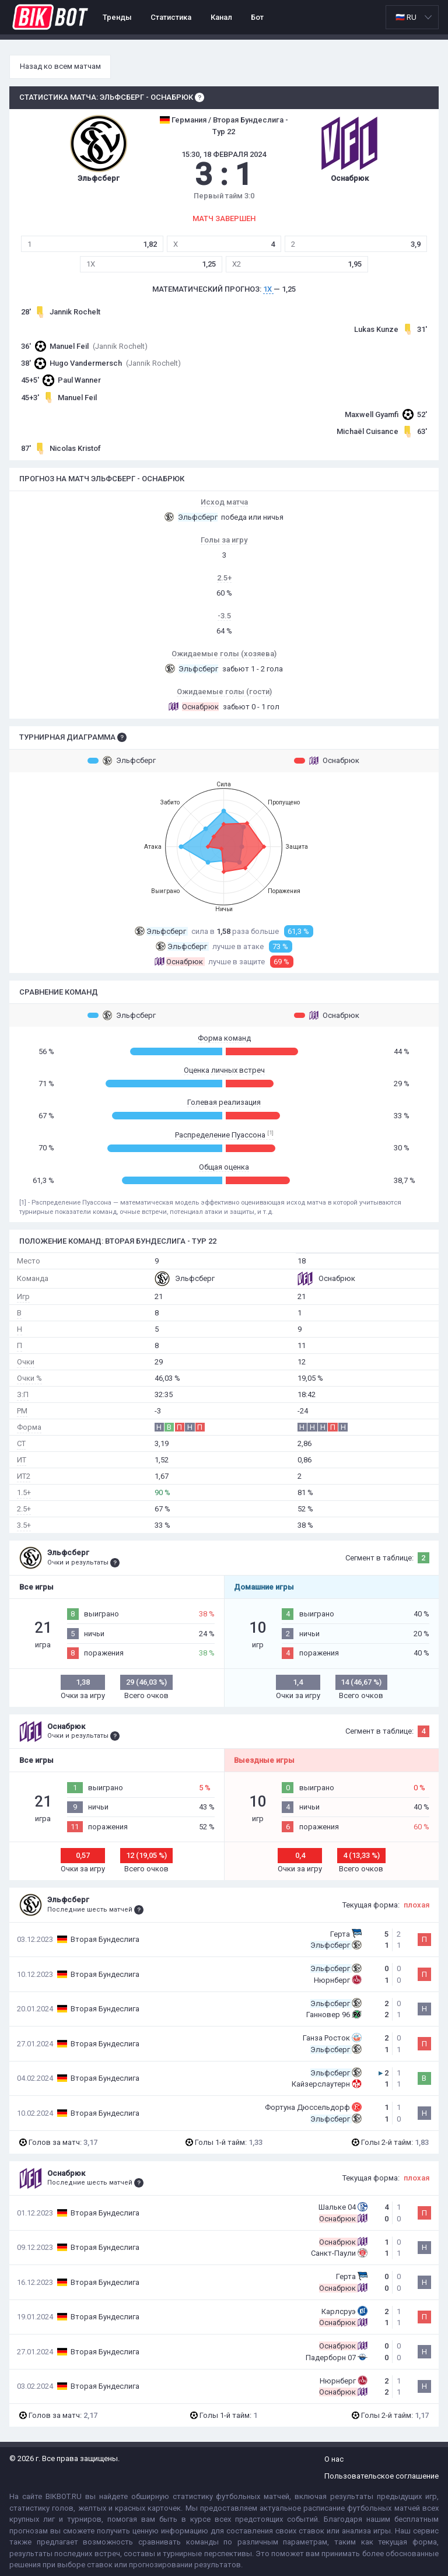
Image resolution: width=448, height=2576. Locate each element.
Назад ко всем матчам (60, 66)
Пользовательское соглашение (381, 2476)
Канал (221, 17)
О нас (334, 2459)
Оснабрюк (326, 760)
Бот (257, 17)
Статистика (170, 17)
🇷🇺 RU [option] (406, 17)
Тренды (117, 17)
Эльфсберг (122, 760)
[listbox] (412, 17)
